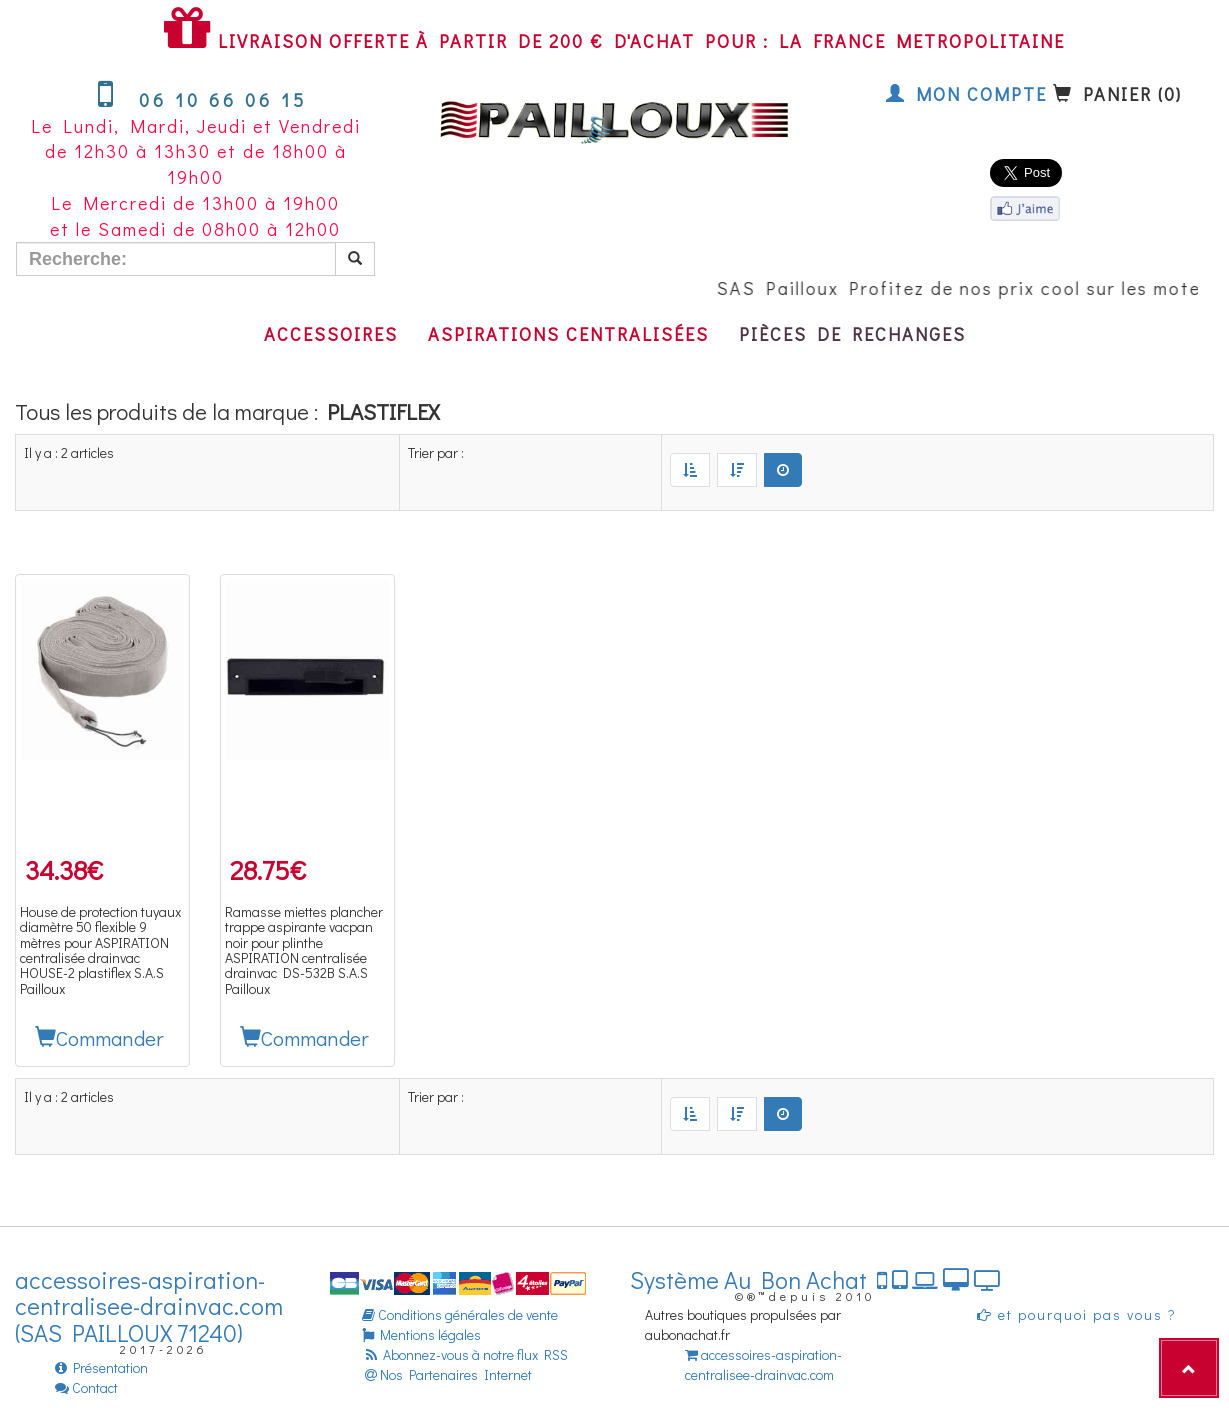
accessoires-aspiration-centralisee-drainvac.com (763, 1364)
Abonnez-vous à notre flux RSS (465, 1354)
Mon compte (966, 94)
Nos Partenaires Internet (447, 1374)
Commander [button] (99, 1038)
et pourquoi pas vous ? (1077, 1314)
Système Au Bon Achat (815, 1279)
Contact (86, 1387)
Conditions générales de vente (460, 1314)
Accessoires (331, 334)
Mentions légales (421, 1334)
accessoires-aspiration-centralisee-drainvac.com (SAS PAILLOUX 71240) (149, 1306)
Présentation (101, 1367)
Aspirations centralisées (568, 334)
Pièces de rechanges (852, 334)
